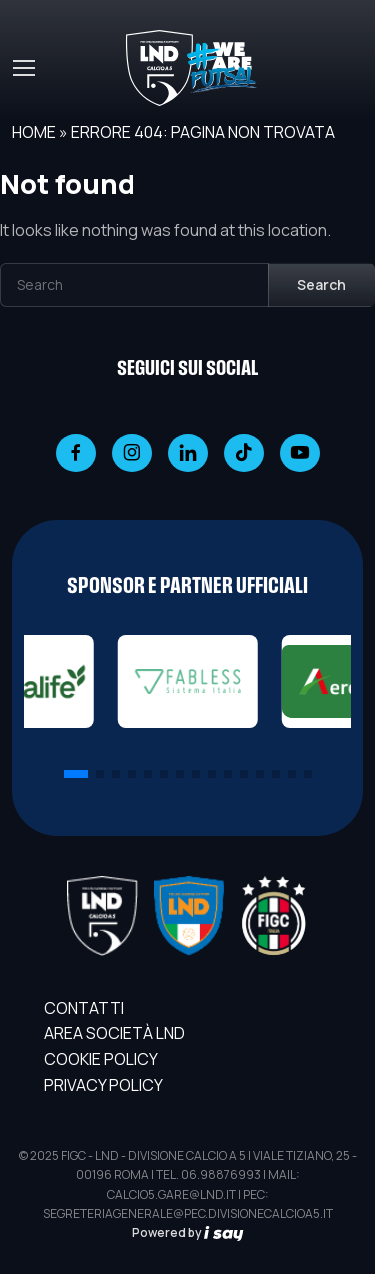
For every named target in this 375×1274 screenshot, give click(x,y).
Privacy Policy (103, 1085)
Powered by (188, 1232)
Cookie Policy (101, 1059)
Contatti (84, 1008)
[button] (76, 774)
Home (34, 132)
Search (321, 284)
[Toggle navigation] (23, 68)
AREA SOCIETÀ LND (114, 1033)
